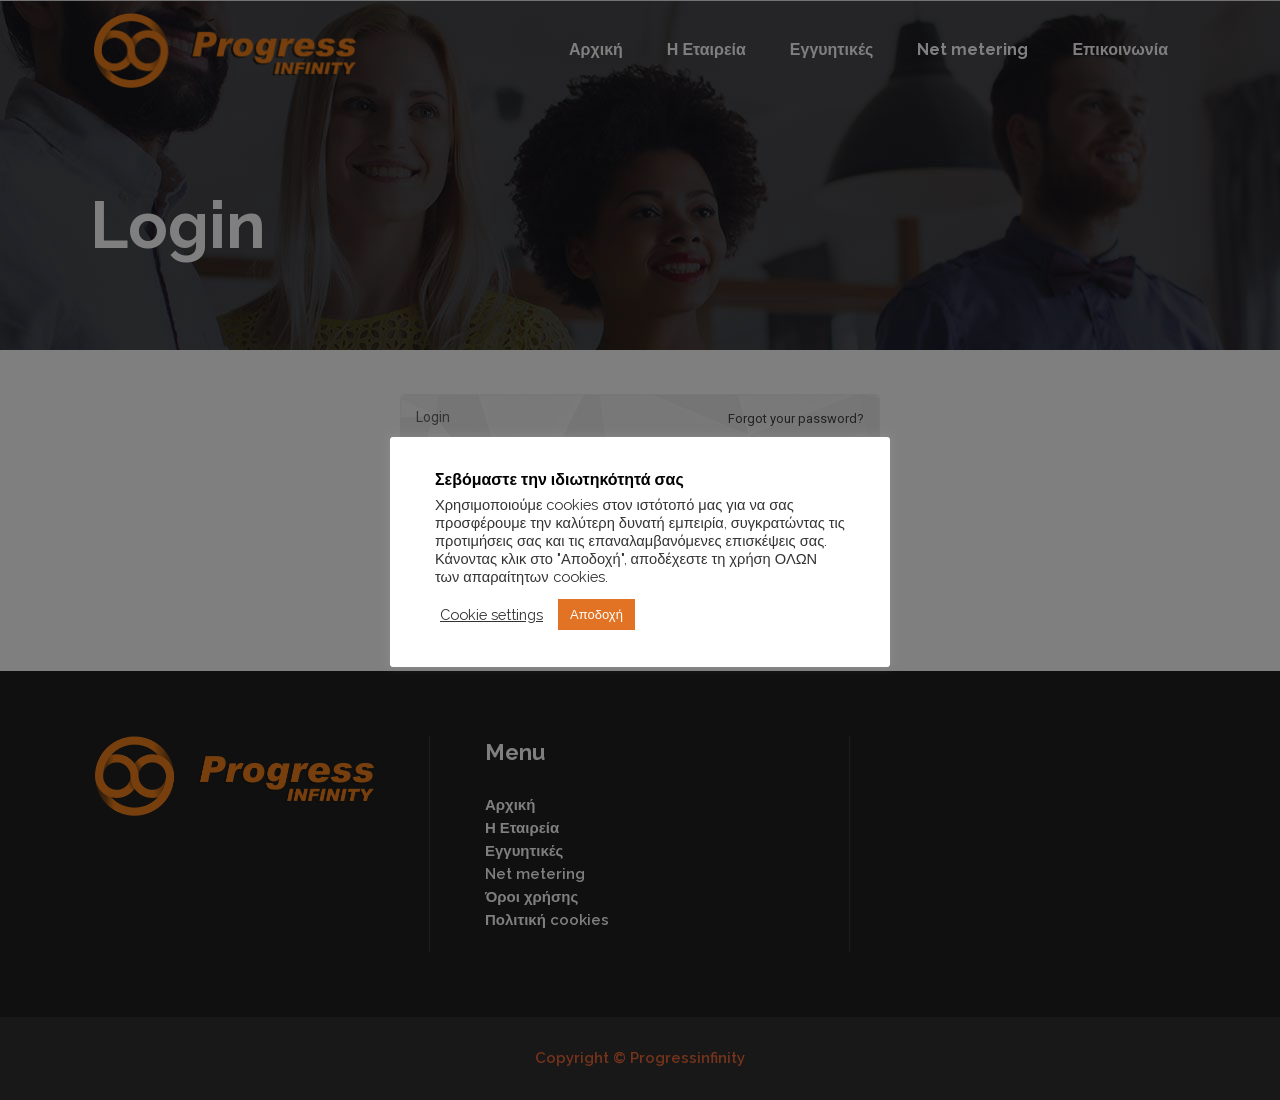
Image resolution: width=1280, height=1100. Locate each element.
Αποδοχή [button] (596, 614)
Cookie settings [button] (491, 614)
